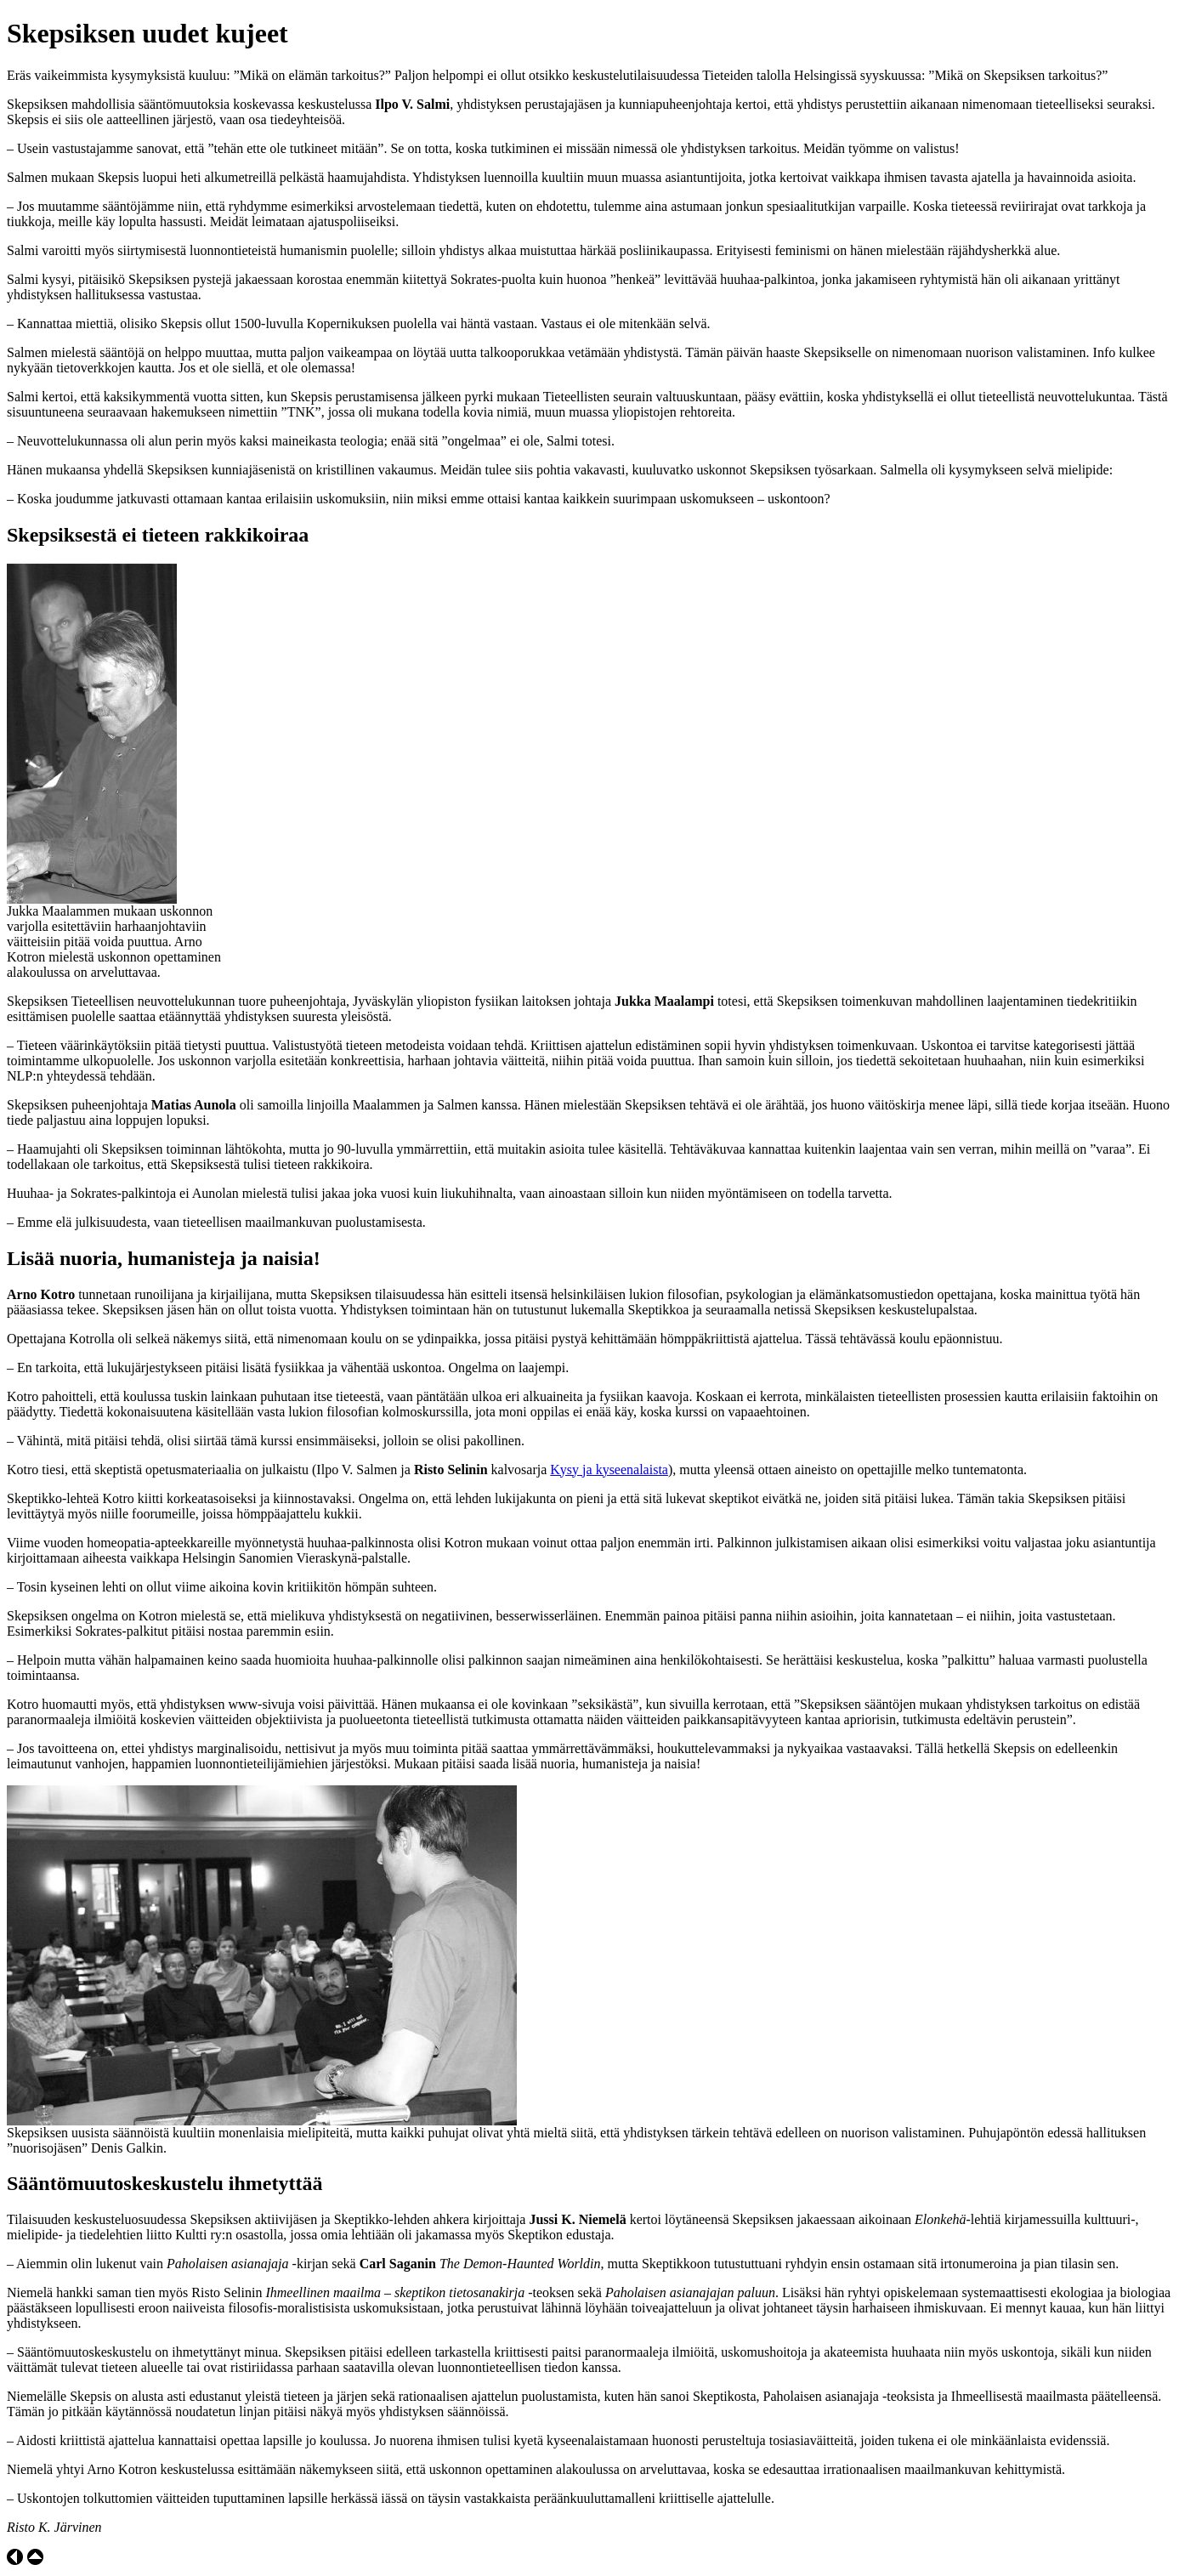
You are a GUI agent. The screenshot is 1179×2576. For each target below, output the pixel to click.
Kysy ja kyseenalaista (609, 1469)
